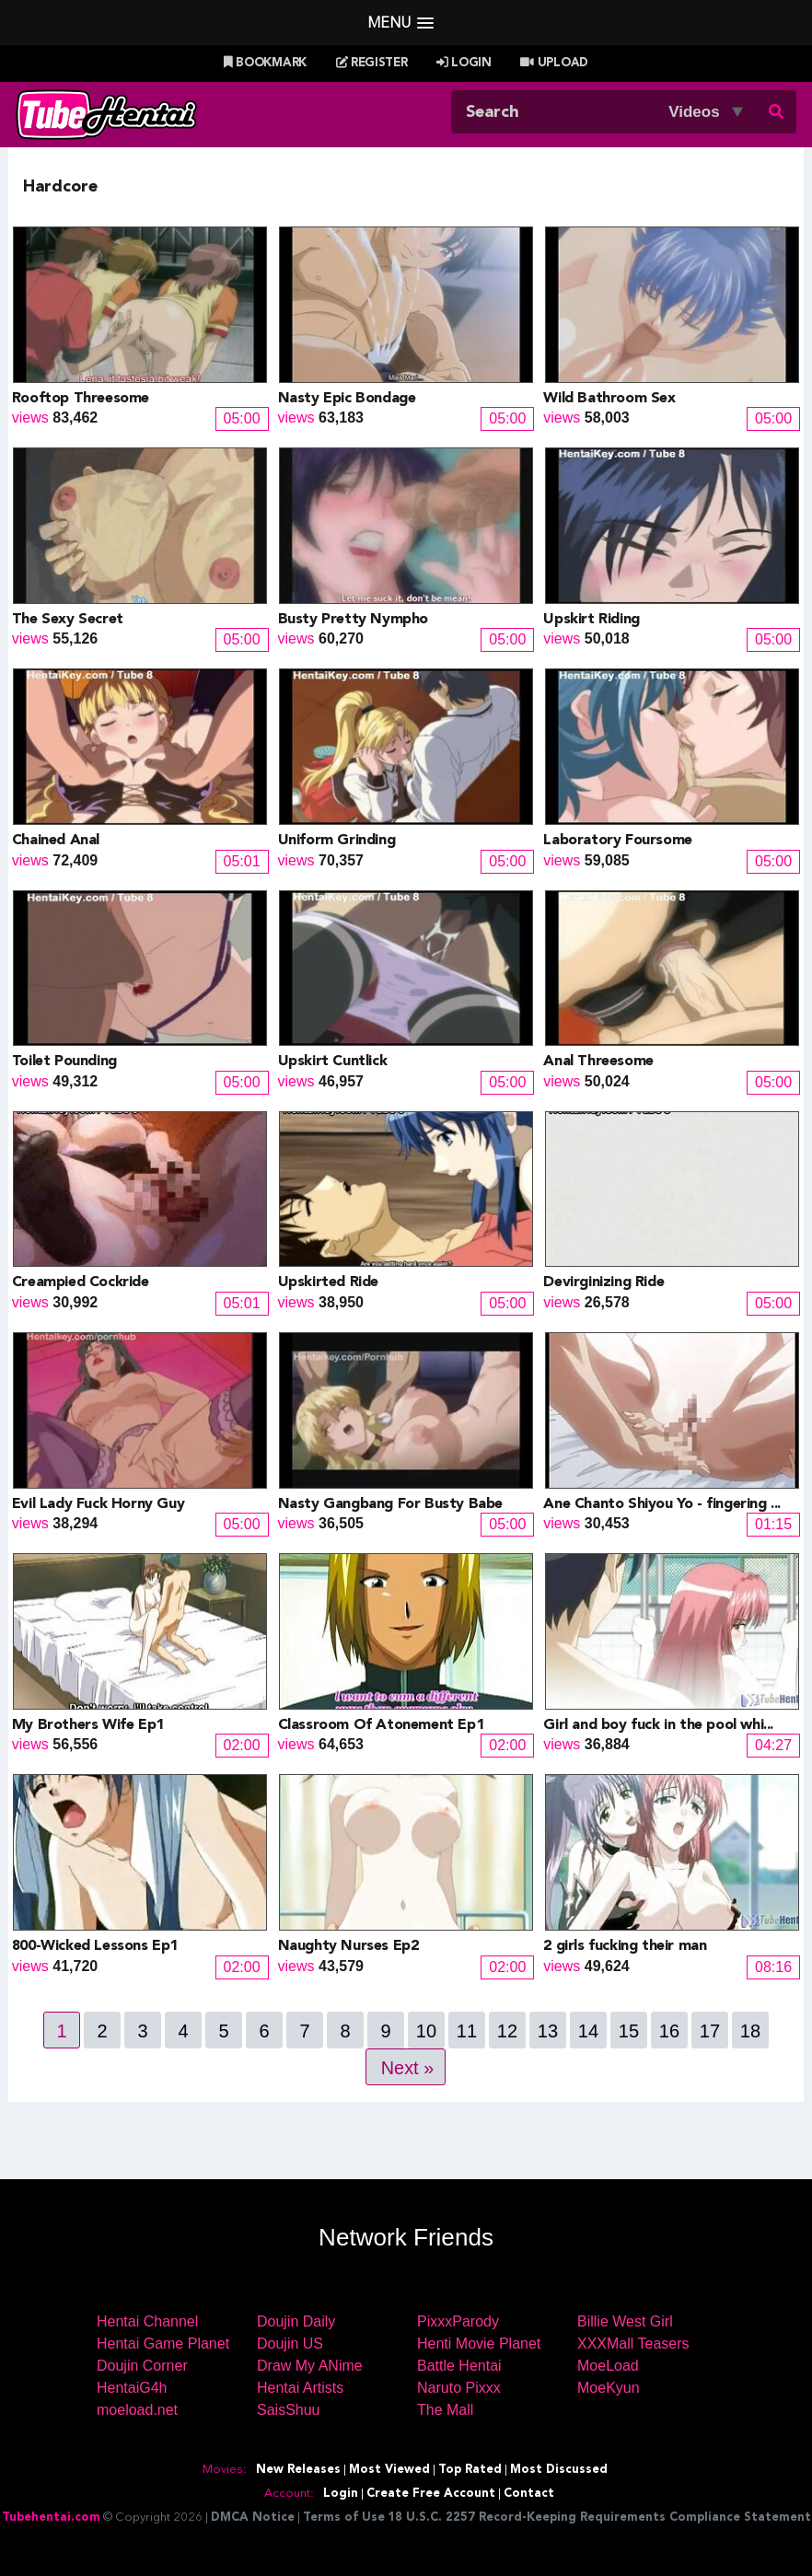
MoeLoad (608, 2365)
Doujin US (290, 2343)
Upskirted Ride (328, 1282)
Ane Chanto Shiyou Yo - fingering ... (662, 1504)
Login (464, 63)
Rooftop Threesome (80, 398)
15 (629, 2031)
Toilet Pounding (64, 1061)
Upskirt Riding (591, 619)
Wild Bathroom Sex (609, 398)
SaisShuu (288, 2410)
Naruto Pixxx (459, 2388)
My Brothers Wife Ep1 (88, 1725)
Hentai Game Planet (163, 2343)
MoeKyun (608, 2388)
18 (750, 2031)
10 (426, 2031)
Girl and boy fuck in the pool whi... (658, 1725)
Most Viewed (389, 2470)
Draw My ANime (310, 2365)
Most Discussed (559, 2470)
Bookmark (265, 63)
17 (710, 2031)
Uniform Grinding (337, 840)
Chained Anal (55, 840)
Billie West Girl (625, 2321)
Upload (553, 63)
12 (507, 2031)
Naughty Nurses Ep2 (348, 1946)
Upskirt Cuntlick (333, 1061)
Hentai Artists (300, 2388)
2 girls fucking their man (624, 1946)
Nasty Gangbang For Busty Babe (390, 1504)
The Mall (445, 2410)
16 (669, 2031)
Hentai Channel (147, 2321)
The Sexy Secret (67, 619)
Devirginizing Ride (603, 1282)
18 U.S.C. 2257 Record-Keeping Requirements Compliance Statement (599, 2518)
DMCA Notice (253, 2518)
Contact (529, 2494)
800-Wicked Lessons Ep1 (95, 1946)
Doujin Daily (296, 2321)
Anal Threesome (598, 1061)
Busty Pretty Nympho (353, 619)
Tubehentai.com (51, 2518)
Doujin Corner (142, 2365)
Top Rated (470, 2470)
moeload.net (137, 2410)
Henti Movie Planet (478, 2343)
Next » (408, 2068)
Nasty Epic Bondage (347, 398)
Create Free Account (430, 2494)
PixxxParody (458, 2321)
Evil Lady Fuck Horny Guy (98, 1504)
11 (467, 2031)
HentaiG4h (132, 2388)
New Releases (298, 2470)
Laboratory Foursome (617, 840)
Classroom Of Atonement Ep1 (381, 1725)
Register (372, 63)
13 (548, 2031)
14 (588, 2031)
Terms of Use (344, 2518)
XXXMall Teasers (633, 2343)
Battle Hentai (459, 2365)
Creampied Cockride (80, 1282)
